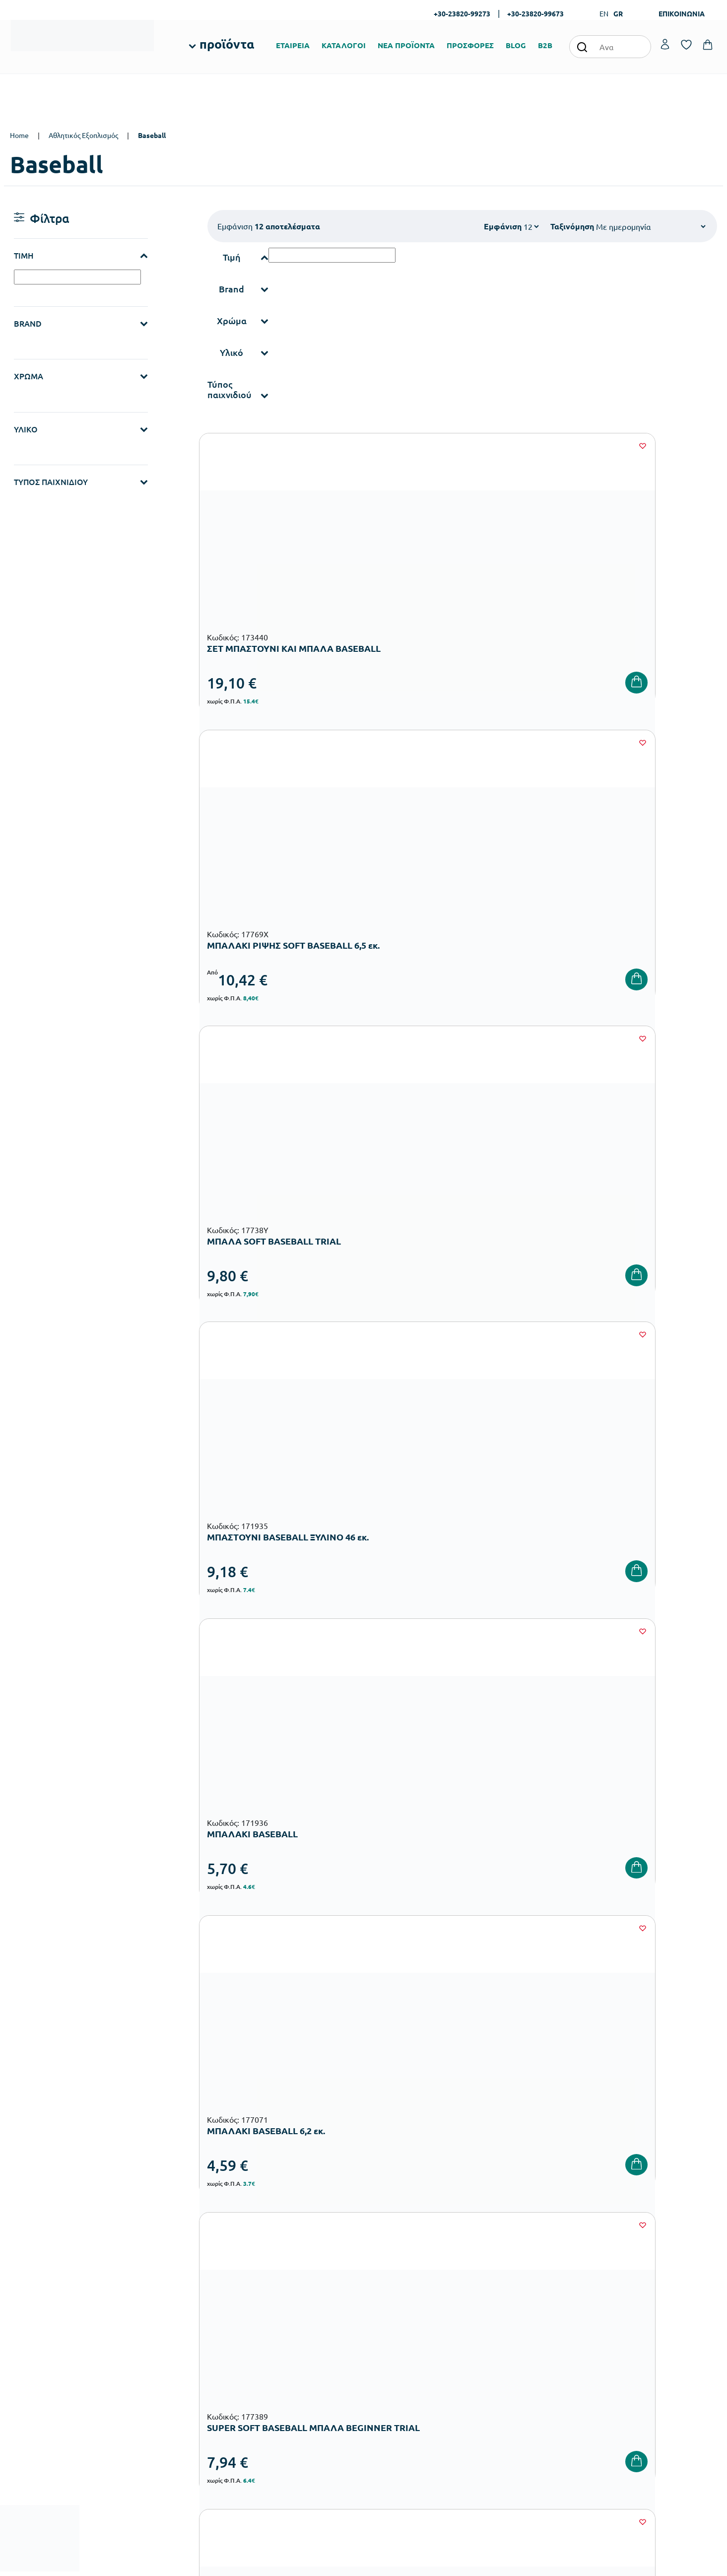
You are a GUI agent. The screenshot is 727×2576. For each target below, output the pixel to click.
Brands (381, 2340)
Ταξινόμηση (572, 226)
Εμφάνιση (503, 226)
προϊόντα (226, 44)
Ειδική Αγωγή (271, 2415)
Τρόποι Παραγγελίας (521, 2292)
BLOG (516, 45)
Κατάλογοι (386, 2324)
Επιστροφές (509, 2340)
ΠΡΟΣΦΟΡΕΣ (470, 45)
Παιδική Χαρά (271, 2383)
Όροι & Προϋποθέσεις (524, 2356)
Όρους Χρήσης (546, 2137)
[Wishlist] (353, 445)
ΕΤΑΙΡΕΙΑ (293, 45)
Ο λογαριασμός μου (640, 2292)
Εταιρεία (384, 2292)
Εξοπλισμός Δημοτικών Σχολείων (300, 2352)
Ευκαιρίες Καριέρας (400, 2356)
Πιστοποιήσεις (392, 2308)
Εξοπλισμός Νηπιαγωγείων (291, 2336)
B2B (545, 45)
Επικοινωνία (629, 2324)
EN (603, 13)
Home (19, 135)
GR (618, 13)
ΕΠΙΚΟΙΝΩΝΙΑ (682, 13)
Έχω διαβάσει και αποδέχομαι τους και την (532, 2137)
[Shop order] (650, 226)
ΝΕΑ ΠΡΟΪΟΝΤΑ (406, 45)
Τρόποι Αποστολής (518, 2324)
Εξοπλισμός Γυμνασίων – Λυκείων (301, 2368)
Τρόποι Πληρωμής (517, 2308)
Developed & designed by (363, 2563)
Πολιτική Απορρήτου (642, 2137)
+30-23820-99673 (535, 13)
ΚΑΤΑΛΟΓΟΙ (344, 45)
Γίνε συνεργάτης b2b (401, 2371)
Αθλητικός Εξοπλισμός (83, 135)
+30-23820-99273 (462, 13)
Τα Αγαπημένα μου (638, 2308)
